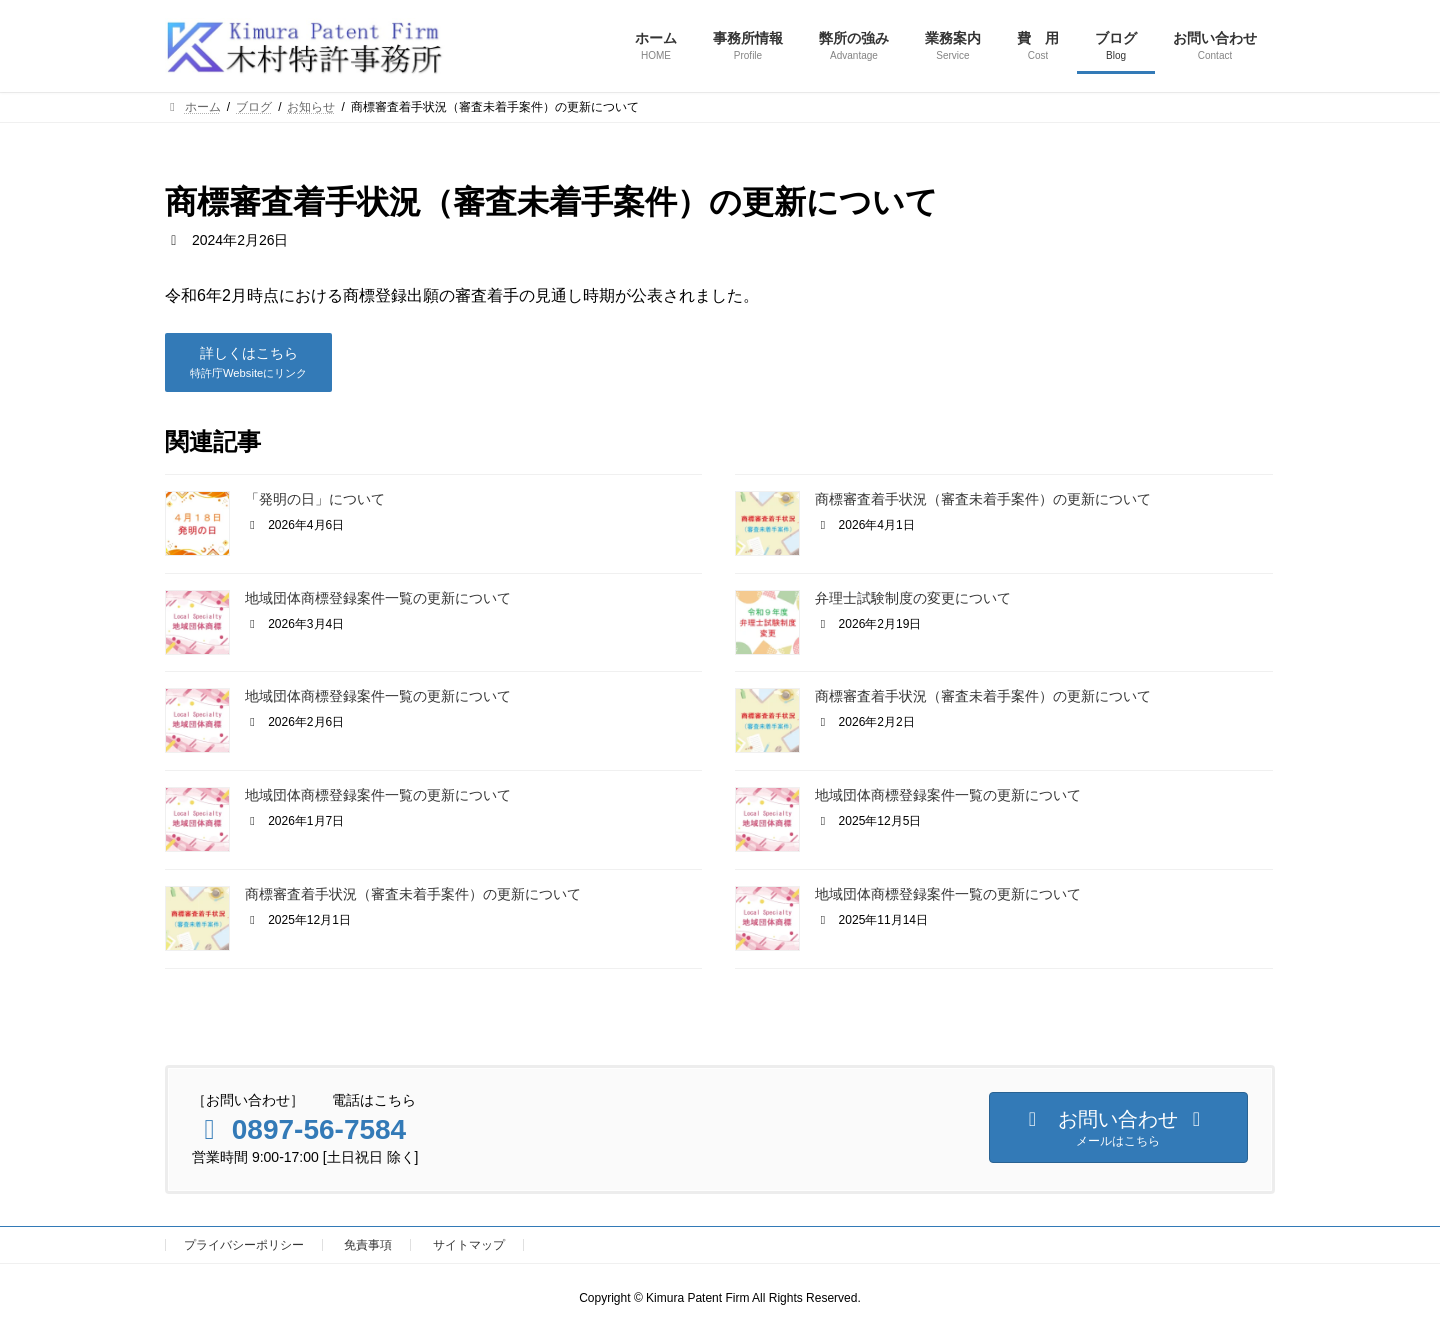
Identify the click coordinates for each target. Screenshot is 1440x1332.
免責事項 (368, 1245)
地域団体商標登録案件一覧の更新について (378, 598)
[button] (248, 362)
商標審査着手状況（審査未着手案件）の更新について (983, 499)
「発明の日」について (315, 499)
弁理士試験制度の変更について (913, 598)
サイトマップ (469, 1245)
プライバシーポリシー (244, 1245)
